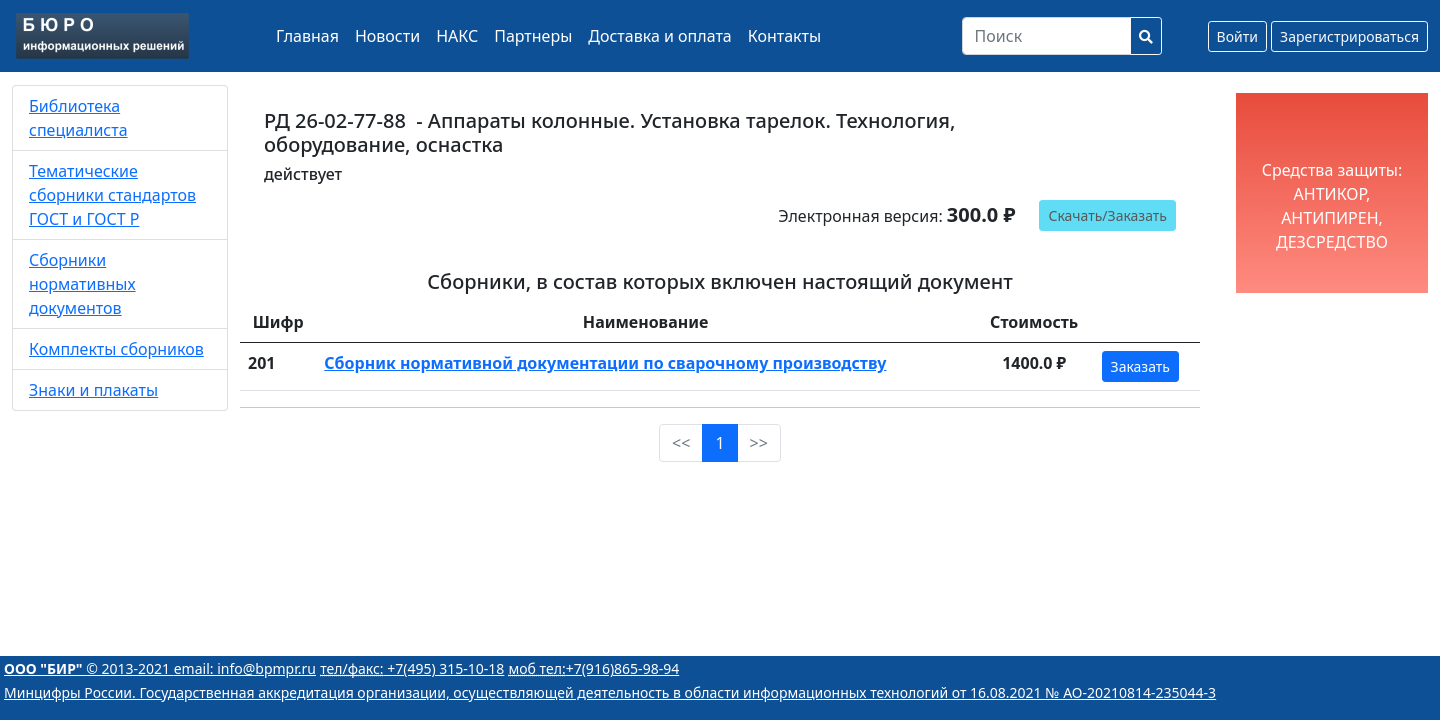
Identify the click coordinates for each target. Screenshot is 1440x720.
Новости (387, 36)
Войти (1237, 36)
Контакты (784, 36)
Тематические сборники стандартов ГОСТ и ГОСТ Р (112, 195)
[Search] (1046, 36)
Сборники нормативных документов (82, 284)
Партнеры (533, 36)
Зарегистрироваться (1349, 36)
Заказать (1140, 366)
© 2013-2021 (89, 668)
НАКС (457, 36)
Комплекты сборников (116, 349)
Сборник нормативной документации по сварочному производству (605, 363)
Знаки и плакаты (93, 390)
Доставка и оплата (659, 36)
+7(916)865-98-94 (594, 668)
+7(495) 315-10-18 (412, 668)
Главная (307, 36)
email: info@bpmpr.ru (245, 668)
